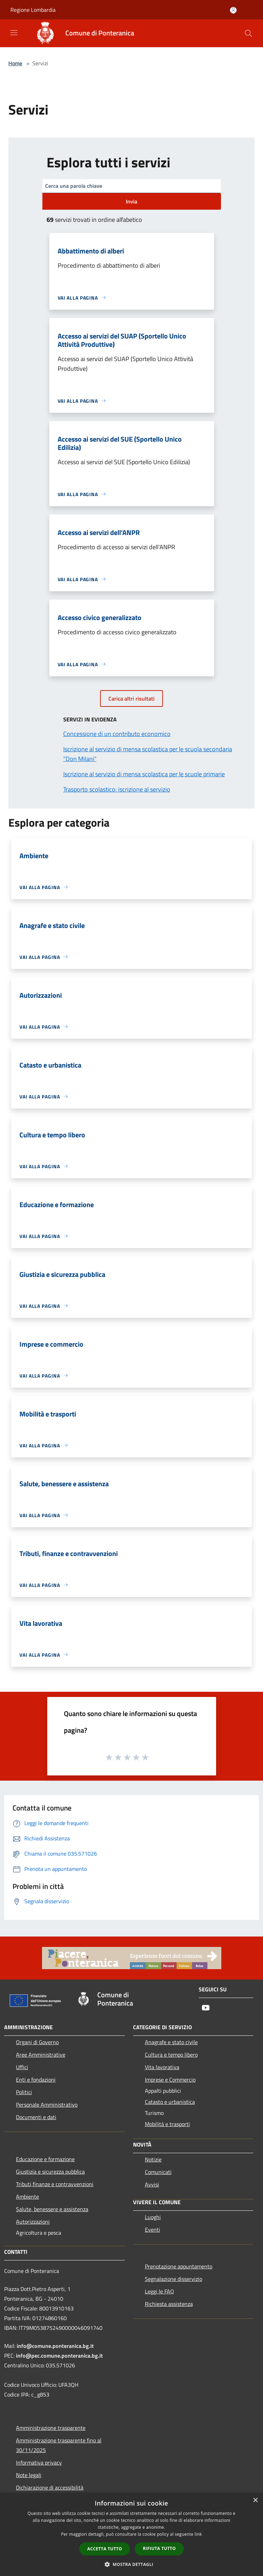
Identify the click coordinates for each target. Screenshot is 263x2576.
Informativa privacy (39, 2462)
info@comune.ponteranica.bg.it (55, 2346)
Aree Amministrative (40, 2054)
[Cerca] (248, 33)
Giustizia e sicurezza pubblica (50, 2171)
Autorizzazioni (33, 2221)
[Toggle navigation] (14, 32)
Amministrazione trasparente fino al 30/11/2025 (58, 2445)
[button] (132, 2564)
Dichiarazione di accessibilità (49, 2487)
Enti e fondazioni (36, 2079)
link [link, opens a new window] (198, 2534)
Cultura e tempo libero (171, 2054)
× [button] (255, 2500)
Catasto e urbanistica (170, 2102)
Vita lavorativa (162, 2067)
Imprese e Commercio (170, 2079)
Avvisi (152, 2184)
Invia (131, 201)
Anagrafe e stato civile (171, 2042)
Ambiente (27, 2196)
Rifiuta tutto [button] (159, 2548)
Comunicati (158, 2172)
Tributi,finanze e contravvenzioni (54, 2184)
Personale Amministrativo (46, 2104)
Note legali (28, 2475)
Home (15, 63)
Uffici (22, 2067)
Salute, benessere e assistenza (52, 2209)
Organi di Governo (37, 2042)
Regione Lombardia (33, 10)
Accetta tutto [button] (104, 2549)
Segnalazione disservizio (173, 2279)
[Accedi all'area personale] (233, 10)
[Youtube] (206, 2008)
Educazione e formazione (45, 2159)
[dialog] (131, 2534)
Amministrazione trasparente (50, 2428)
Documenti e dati (36, 2117)
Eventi (152, 2229)
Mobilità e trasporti (167, 2124)
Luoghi (153, 2217)
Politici (24, 2092)
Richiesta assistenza (169, 2304)
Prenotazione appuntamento (178, 2266)
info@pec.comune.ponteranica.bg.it (59, 2355)
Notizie (153, 2159)
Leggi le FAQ (159, 2291)
